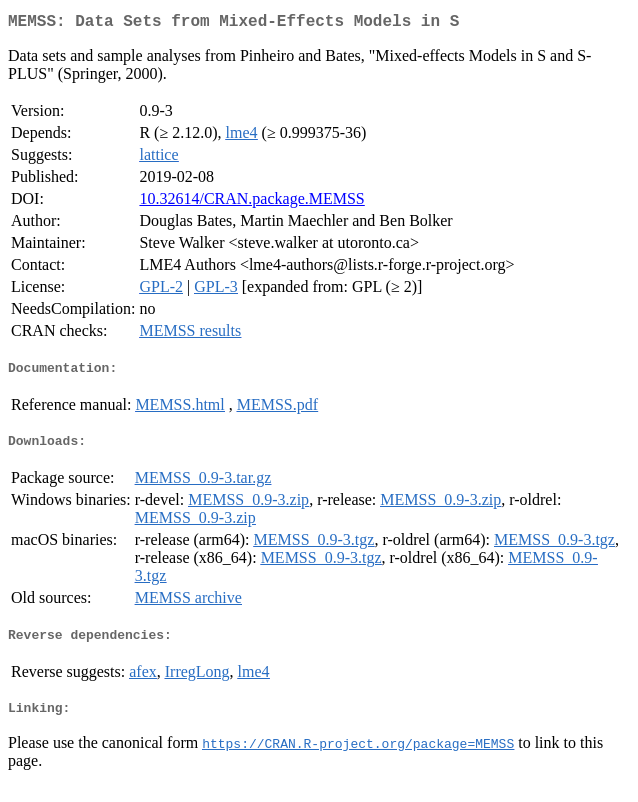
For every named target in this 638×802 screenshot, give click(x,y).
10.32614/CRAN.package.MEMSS (251, 202)
